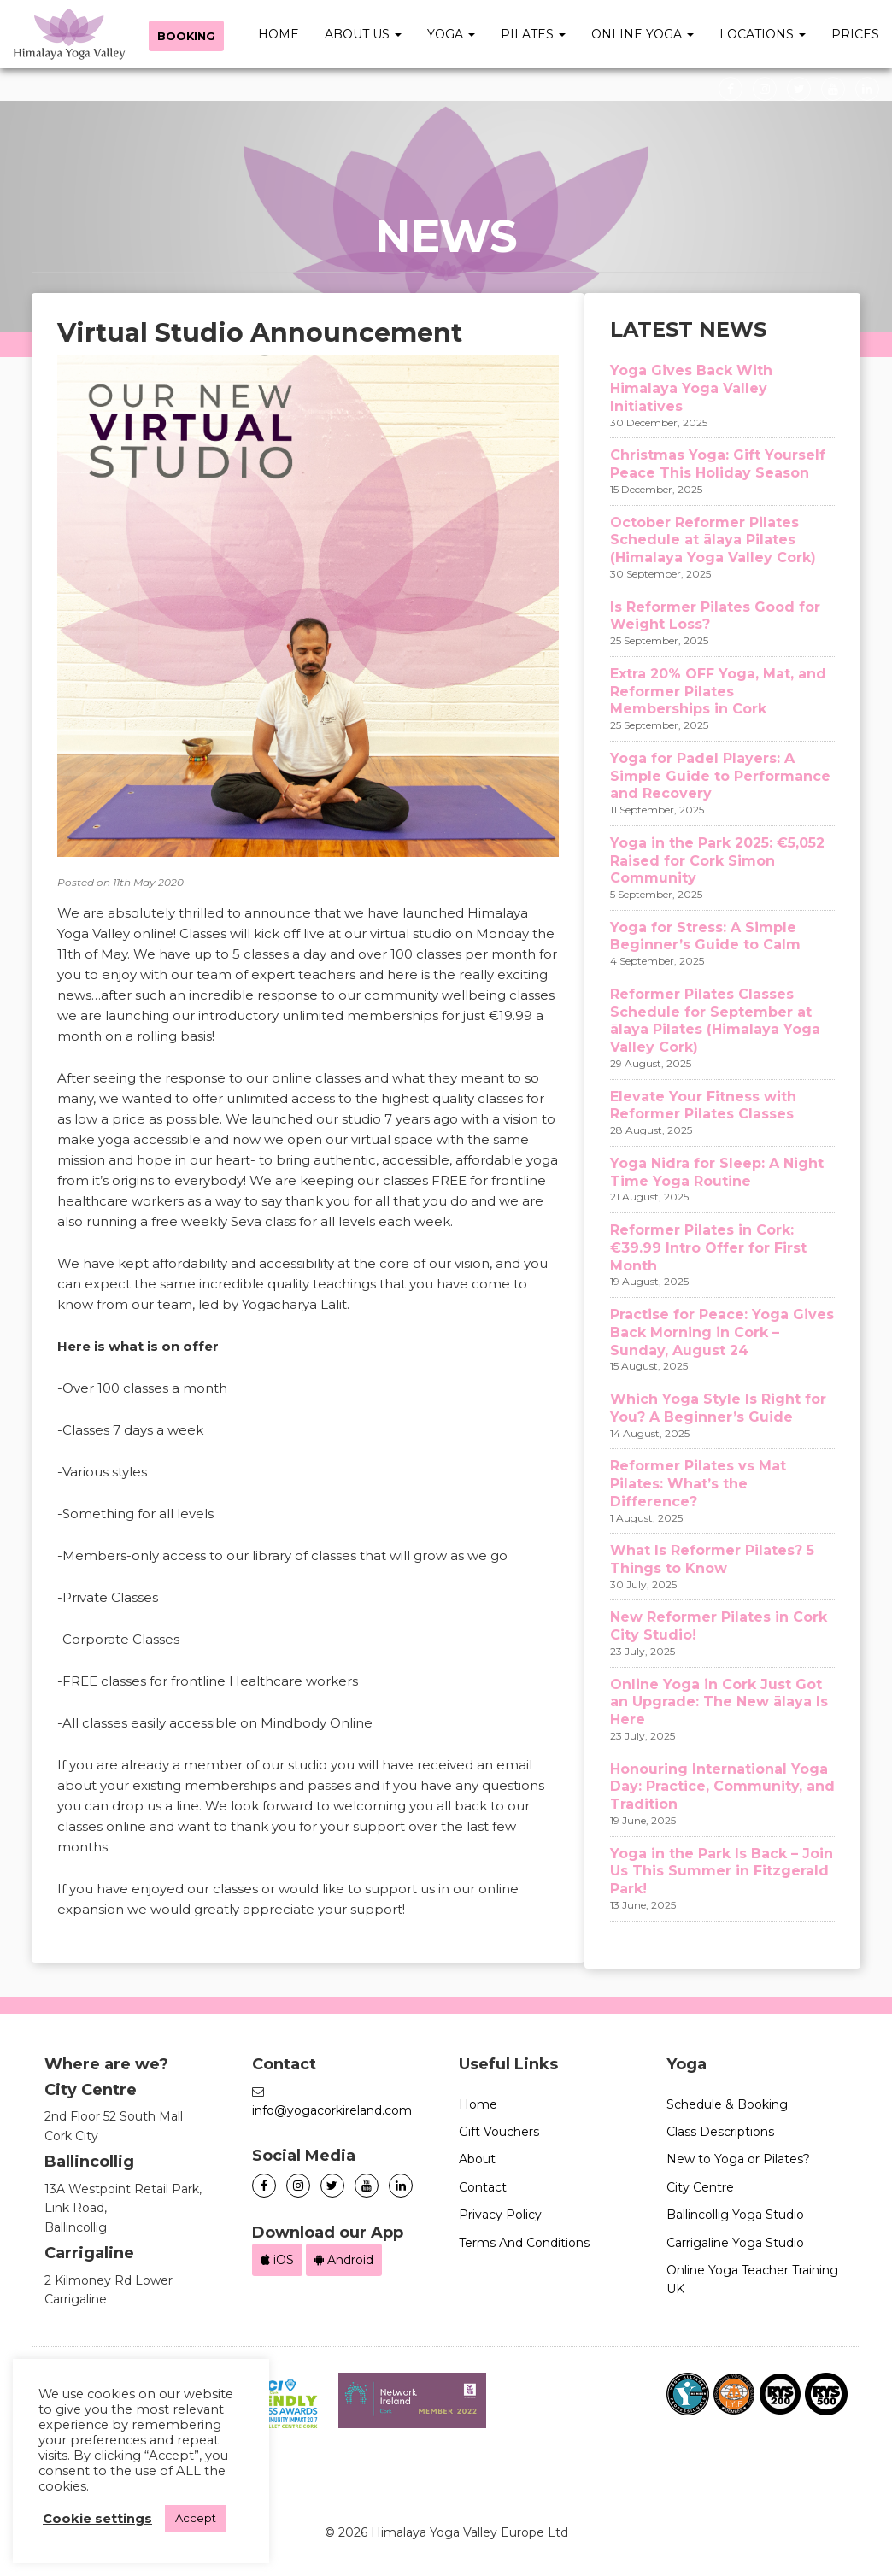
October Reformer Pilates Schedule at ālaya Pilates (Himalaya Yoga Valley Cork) (713, 540)
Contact (483, 2187)
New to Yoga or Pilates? (738, 2159)
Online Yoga (642, 34)
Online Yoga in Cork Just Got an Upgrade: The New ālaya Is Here (719, 1702)
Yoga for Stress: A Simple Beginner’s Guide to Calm (705, 936)
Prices (855, 34)
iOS (277, 2260)
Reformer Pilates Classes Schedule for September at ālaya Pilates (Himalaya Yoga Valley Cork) (715, 1020)
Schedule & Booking (727, 2104)
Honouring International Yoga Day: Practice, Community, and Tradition (722, 1787)
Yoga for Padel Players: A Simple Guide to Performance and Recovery (720, 776)
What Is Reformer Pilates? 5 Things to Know (712, 1559)
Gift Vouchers (499, 2131)
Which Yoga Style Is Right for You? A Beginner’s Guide (718, 1408)
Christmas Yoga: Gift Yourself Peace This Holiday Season (717, 464)
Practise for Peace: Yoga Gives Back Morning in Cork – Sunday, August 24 (722, 1332)
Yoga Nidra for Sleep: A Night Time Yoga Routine (717, 1172)
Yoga (451, 34)
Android (343, 2260)
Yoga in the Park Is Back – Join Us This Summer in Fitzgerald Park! (721, 1871)
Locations (762, 34)
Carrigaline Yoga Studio (735, 2242)
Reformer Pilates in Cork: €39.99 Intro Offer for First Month (708, 1248)
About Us (363, 34)
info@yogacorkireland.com (332, 2110)
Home (278, 34)
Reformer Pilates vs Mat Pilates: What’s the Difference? (698, 1484)
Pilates (533, 34)
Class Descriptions (720, 2131)
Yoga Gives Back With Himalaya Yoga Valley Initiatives (691, 388)
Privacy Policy (500, 2214)
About (477, 2159)
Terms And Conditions (524, 2242)
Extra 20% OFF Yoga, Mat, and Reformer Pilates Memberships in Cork (718, 692)
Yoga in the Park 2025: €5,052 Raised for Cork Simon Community (717, 861)
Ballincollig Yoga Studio (735, 2214)
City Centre (700, 2187)
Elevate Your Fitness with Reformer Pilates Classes (703, 1105)
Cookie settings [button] (97, 2518)
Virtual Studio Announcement (259, 333)
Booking (186, 36)
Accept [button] (195, 2518)
